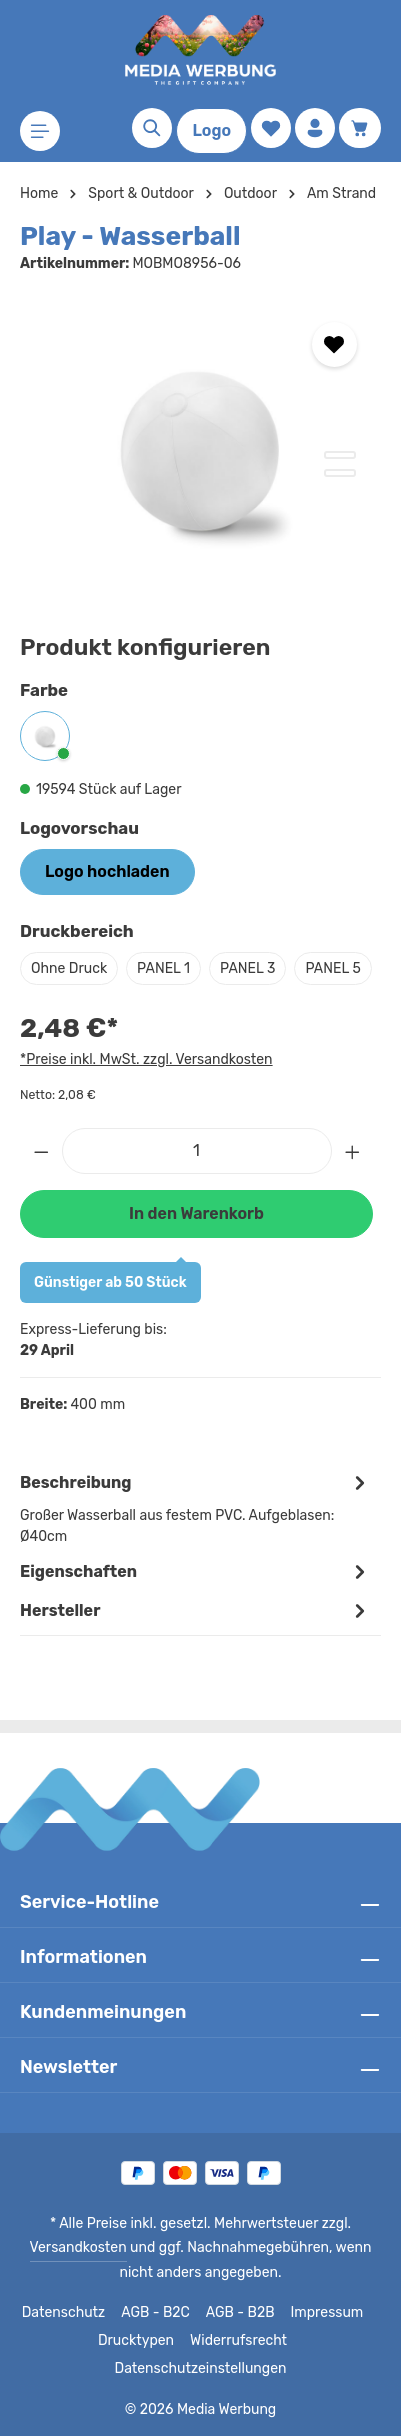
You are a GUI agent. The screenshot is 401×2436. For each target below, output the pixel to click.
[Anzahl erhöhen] (353, 1192)
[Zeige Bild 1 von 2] (340, 455)
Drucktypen (58, 2369)
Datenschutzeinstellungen (297, 2369)
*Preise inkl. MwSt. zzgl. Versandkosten (143, 1100)
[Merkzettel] (271, 128)
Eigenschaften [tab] (195, 1612)
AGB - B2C (154, 2341)
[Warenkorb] (360, 128)
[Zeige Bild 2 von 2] (340, 473)
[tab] (195, 1548)
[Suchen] (152, 128)
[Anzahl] (197, 1192)
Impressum (324, 2341)
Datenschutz (65, 2341)
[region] (200, 448)
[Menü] (40, 131)
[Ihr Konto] (315, 128)
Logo (211, 130)
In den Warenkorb (196, 1254)
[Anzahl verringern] (41, 1192)
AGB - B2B (239, 2341)
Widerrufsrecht (155, 2369)
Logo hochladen (107, 871)
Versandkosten (66, 2276)
